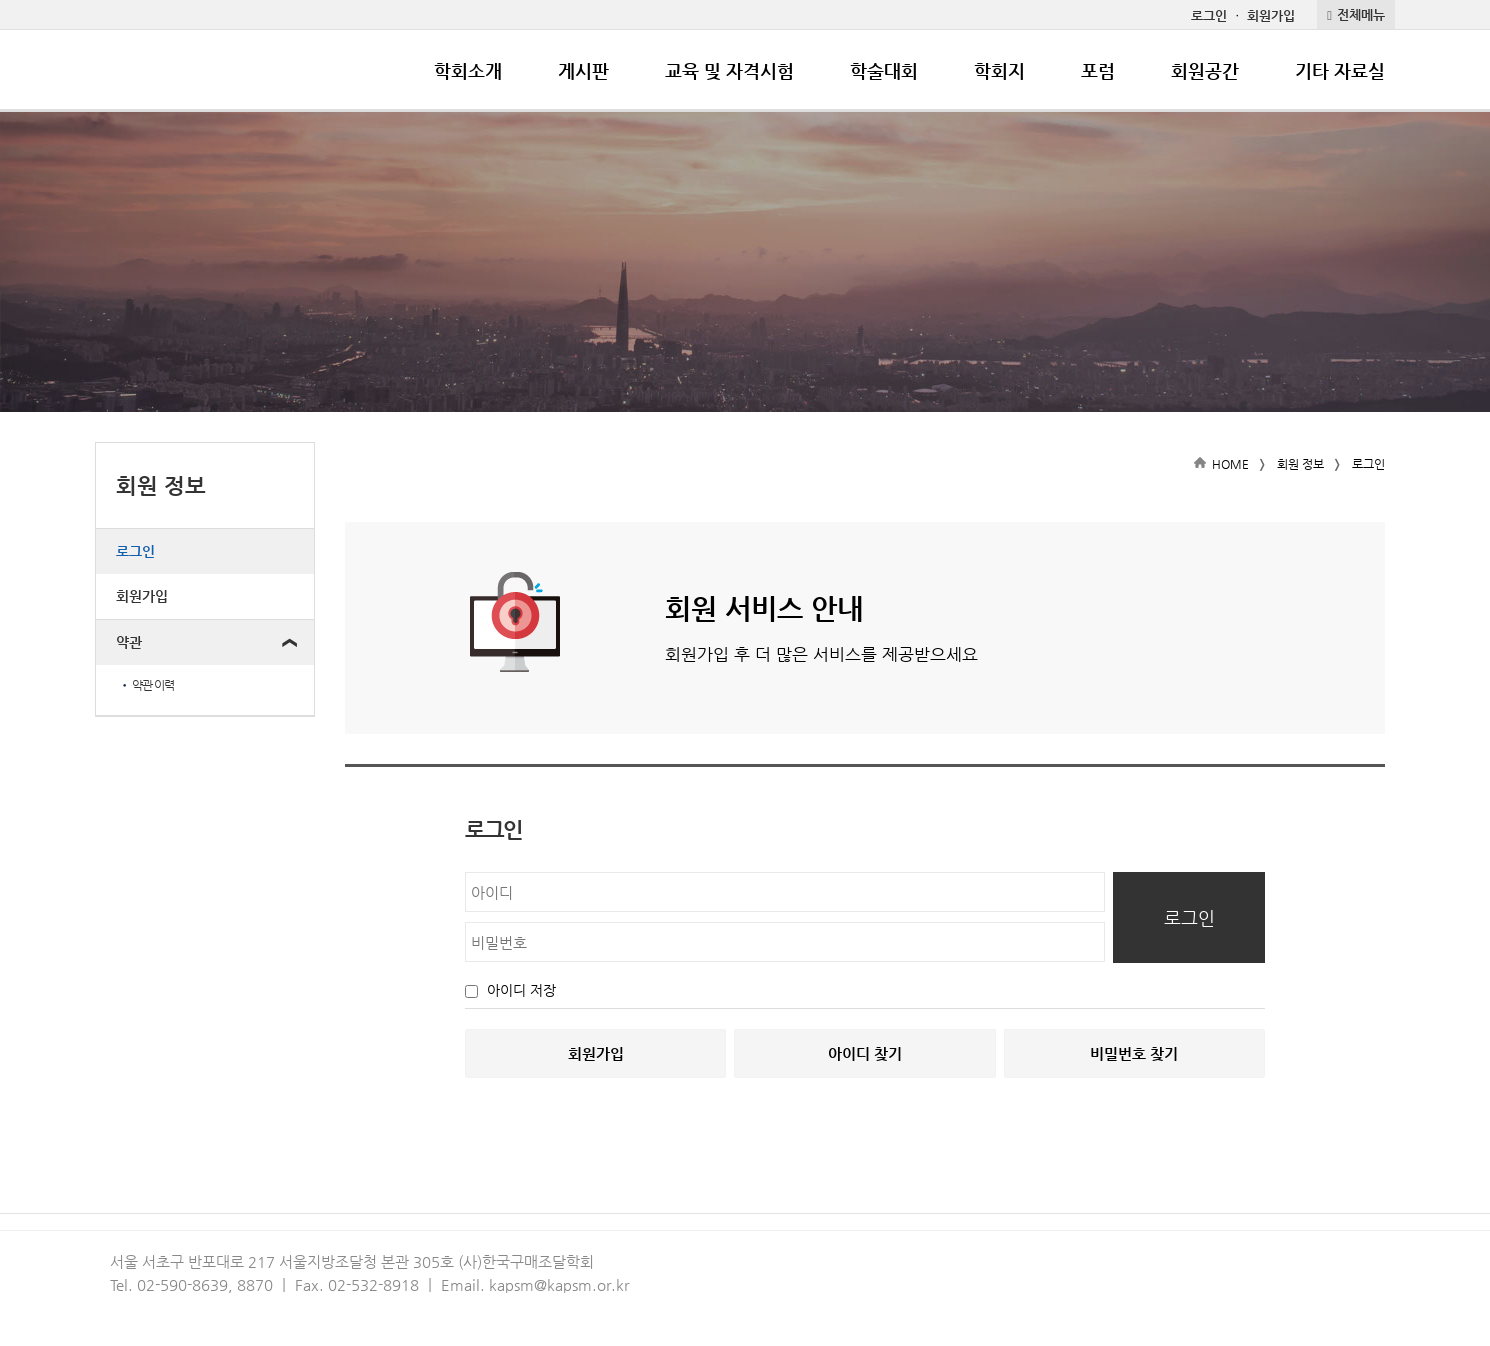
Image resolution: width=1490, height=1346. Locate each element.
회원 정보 (1300, 464)
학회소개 (468, 70)
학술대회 (884, 70)
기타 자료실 (1340, 70)
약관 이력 (146, 685)
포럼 (1098, 70)
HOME (1230, 464)
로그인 (1209, 15)
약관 (129, 642)
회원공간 (1205, 70)
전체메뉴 (1361, 14)
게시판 (583, 70)
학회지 (999, 70)
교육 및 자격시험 (729, 70)
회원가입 (1271, 15)
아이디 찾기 (865, 1053)
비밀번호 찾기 (1134, 1053)
